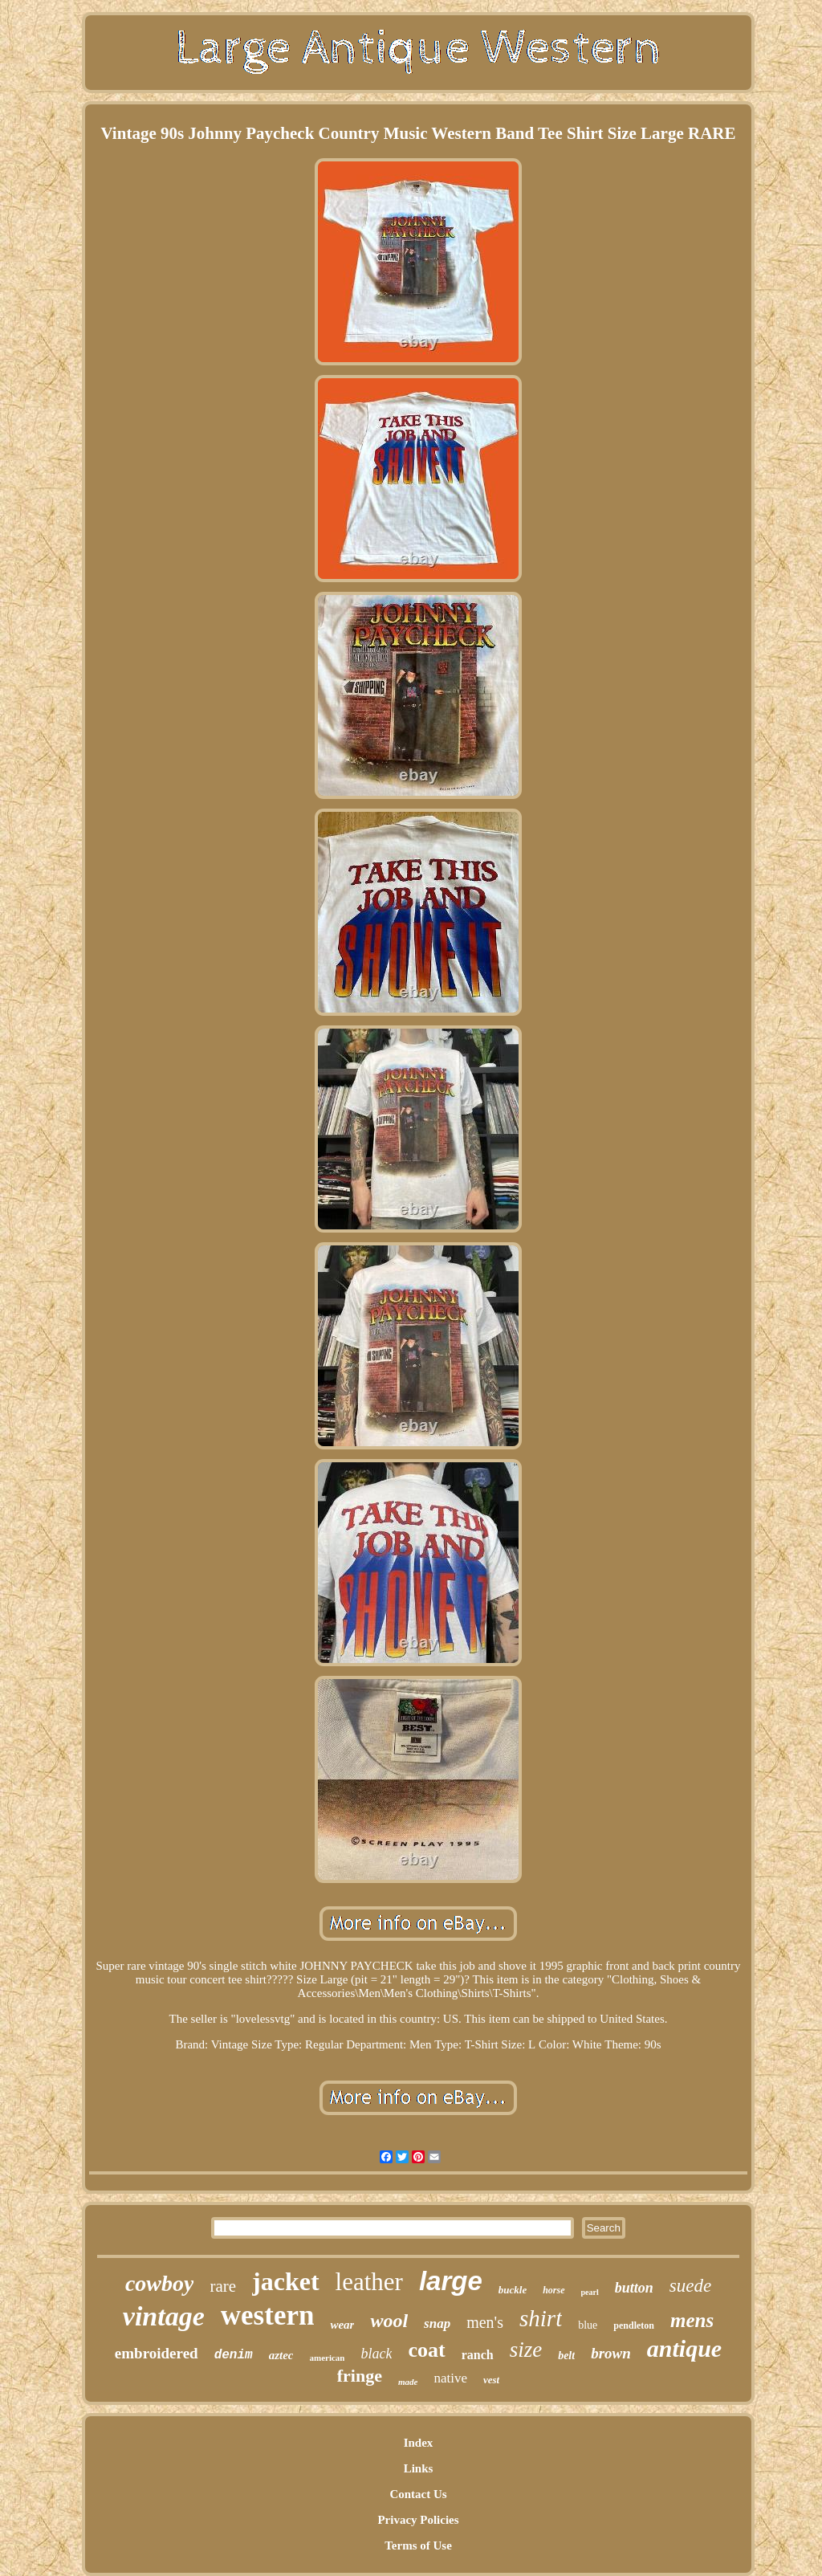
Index (418, 2442)
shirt (540, 2318)
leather (369, 2282)
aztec (281, 2355)
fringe (359, 2376)
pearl (590, 2292)
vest (491, 2380)
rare (223, 2286)
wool (389, 2320)
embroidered (156, 2353)
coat (426, 2350)
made (407, 2381)
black (376, 2354)
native (450, 2378)
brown (611, 2353)
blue (587, 2325)
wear (342, 2324)
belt (566, 2356)
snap (437, 2323)
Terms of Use (418, 2545)
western (268, 2315)
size (526, 2350)
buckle (512, 2290)
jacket (285, 2281)
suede (690, 2286)
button (634, 2288)
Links (418, 2468)
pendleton (633, 2325)
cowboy (159, 2283)
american (326, 2357)
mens (692, 2320)
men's (484, 2322)
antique (684, 2348)
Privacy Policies (417, 2519)
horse (553, 2290)
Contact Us (417, 2494)
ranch (478, 2355)
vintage (164, 2316)
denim (233, 2355)
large (450, 2281)
